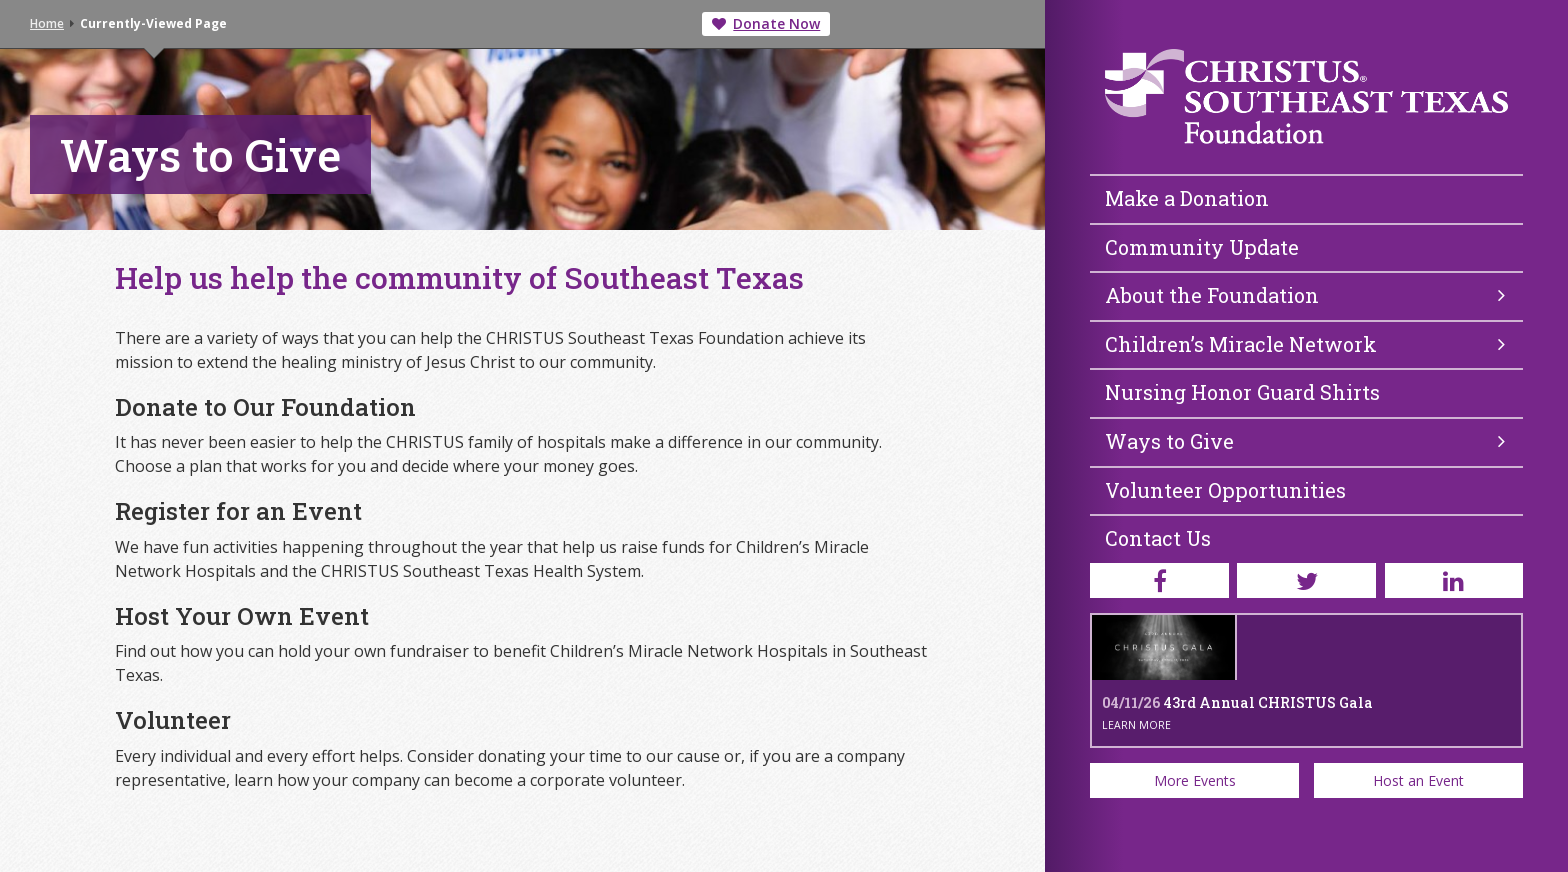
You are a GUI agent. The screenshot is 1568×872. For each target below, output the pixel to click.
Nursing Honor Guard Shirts (1242, 392)
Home (47, 23)
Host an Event (1418, 780)
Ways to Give (1305, 441)
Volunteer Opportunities (1225, 490)
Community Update (1202, 247)
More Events (1195, 780)
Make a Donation (1187, 198)
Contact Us (1158, 538)
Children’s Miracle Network (1305, 344)
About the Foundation (1305, 295)
